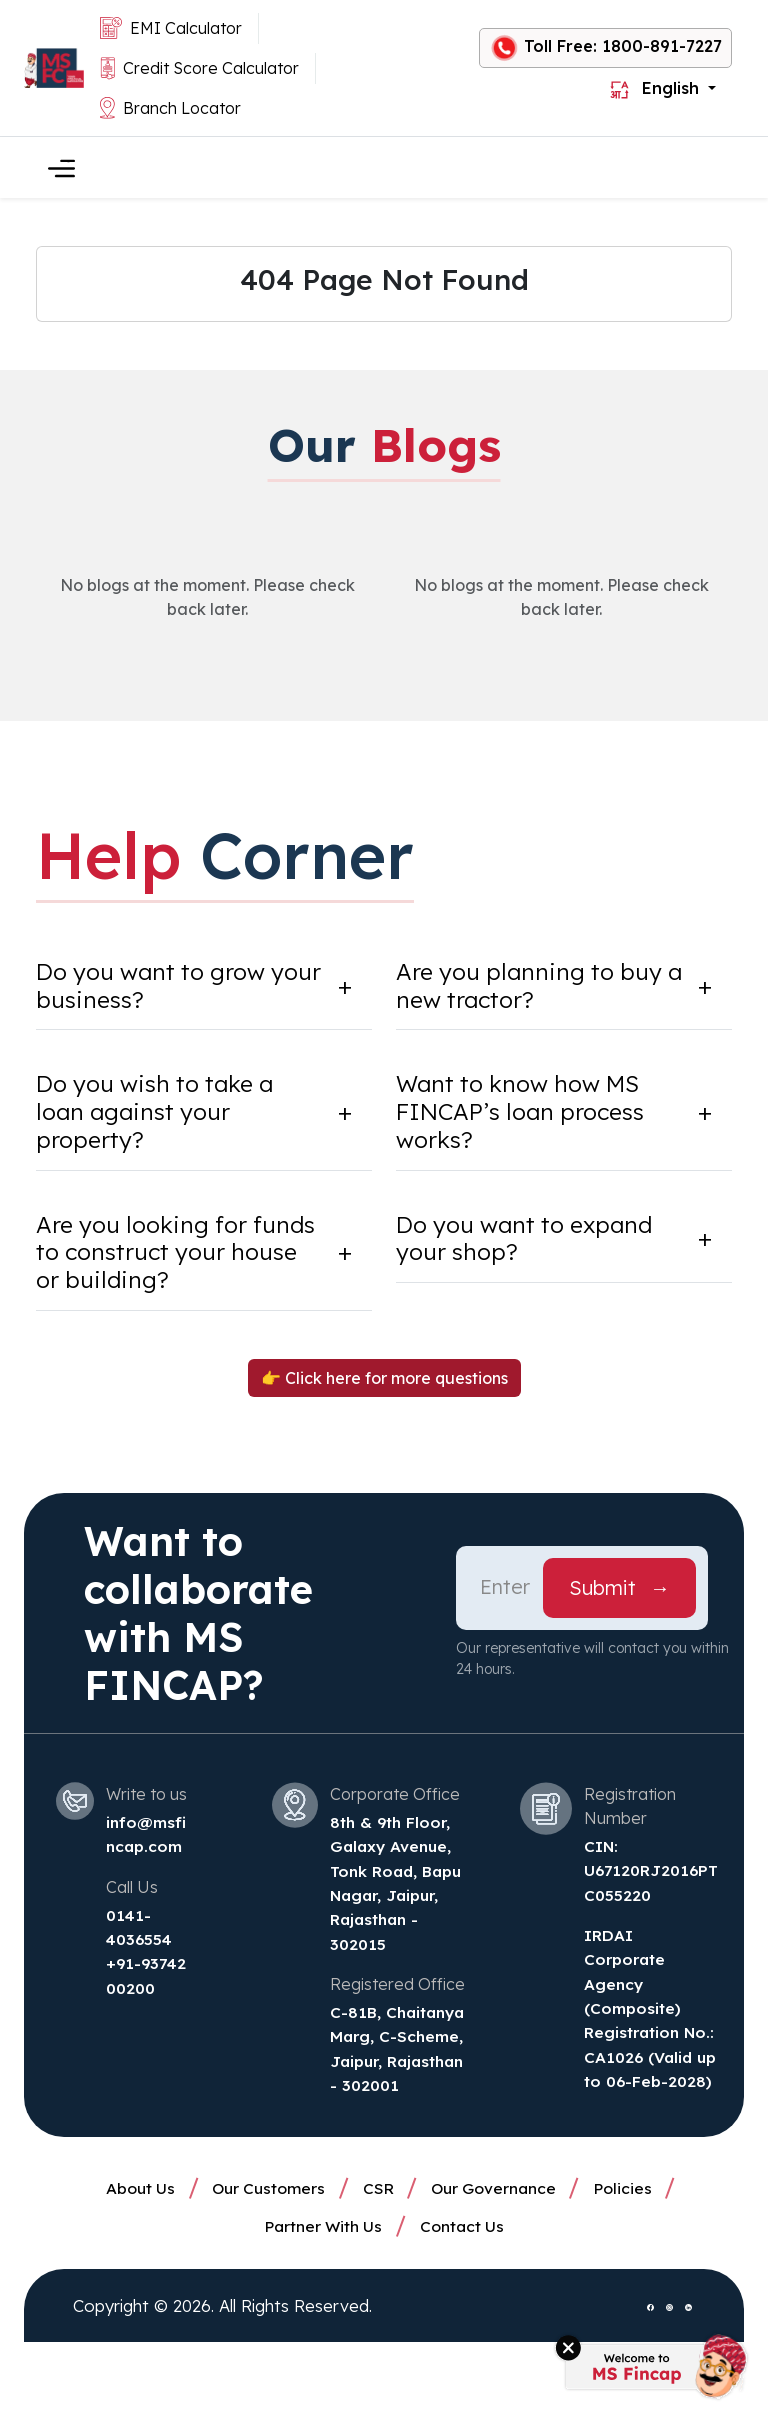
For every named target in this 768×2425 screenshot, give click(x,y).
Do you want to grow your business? (158, 986)
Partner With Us (321, 2306)
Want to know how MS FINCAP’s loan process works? (524, 1116)
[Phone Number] (506, 1596)
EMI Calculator (171, 28)
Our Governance (500, 2266)
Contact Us (465, 2306)
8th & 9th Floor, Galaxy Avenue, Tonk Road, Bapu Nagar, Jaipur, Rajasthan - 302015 (393, 1902)
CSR (378, 2266)
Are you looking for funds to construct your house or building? (172, 1259)
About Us (129, 2266)
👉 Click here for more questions (384, 1386)
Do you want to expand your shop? (532, 1244)
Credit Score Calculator (199, 68)
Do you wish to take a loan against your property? (162, 1116)
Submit (619, 1595)
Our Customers (263, 2266)
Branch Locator (170, 108)
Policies (635, 2266)
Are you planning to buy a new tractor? (535, 986)
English (657, 88)
